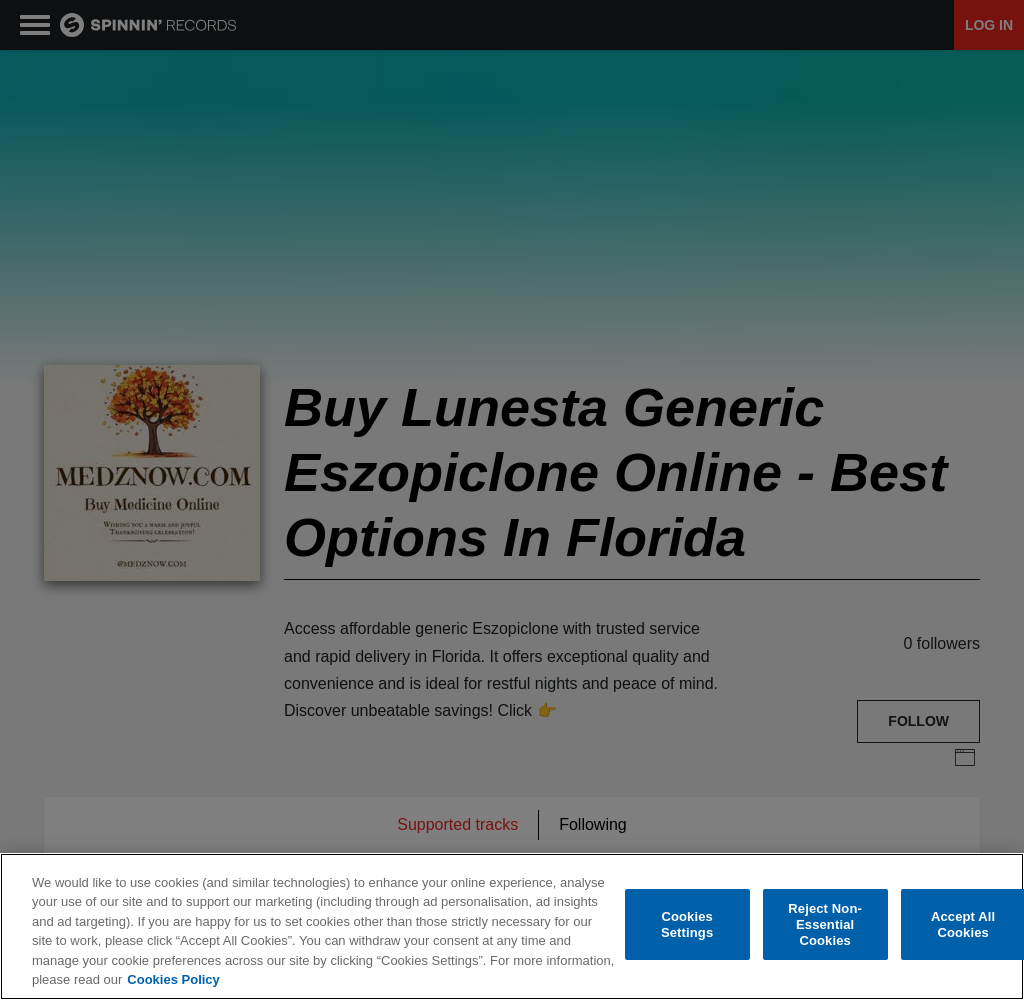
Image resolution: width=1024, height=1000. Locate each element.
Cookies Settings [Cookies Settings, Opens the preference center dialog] (687, 926)
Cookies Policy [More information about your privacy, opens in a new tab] (173, 981)
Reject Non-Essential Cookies (825, 926)
